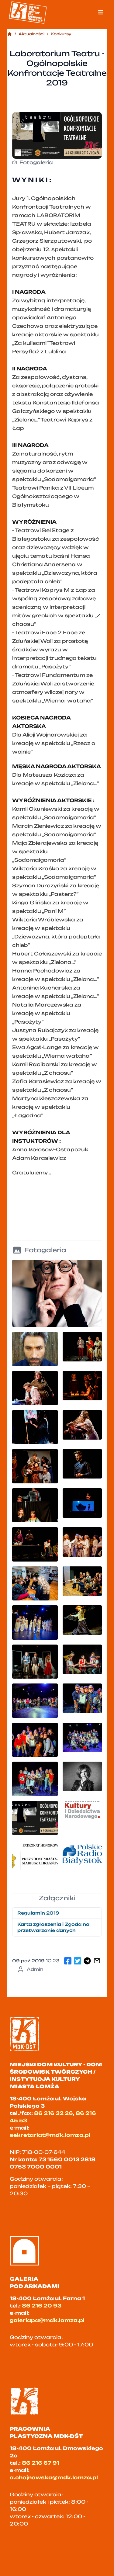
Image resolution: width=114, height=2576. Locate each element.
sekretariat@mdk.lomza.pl (50, 2135)
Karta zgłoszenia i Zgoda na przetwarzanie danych (53, 1927)
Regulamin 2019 (38, 1913)
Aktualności (31, 34)
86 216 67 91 (40, 2463)
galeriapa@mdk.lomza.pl (47, 2320)
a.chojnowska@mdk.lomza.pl (54, 2477)
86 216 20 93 (41, 2306)
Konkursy (61, 34)
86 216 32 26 (53, 2113)
